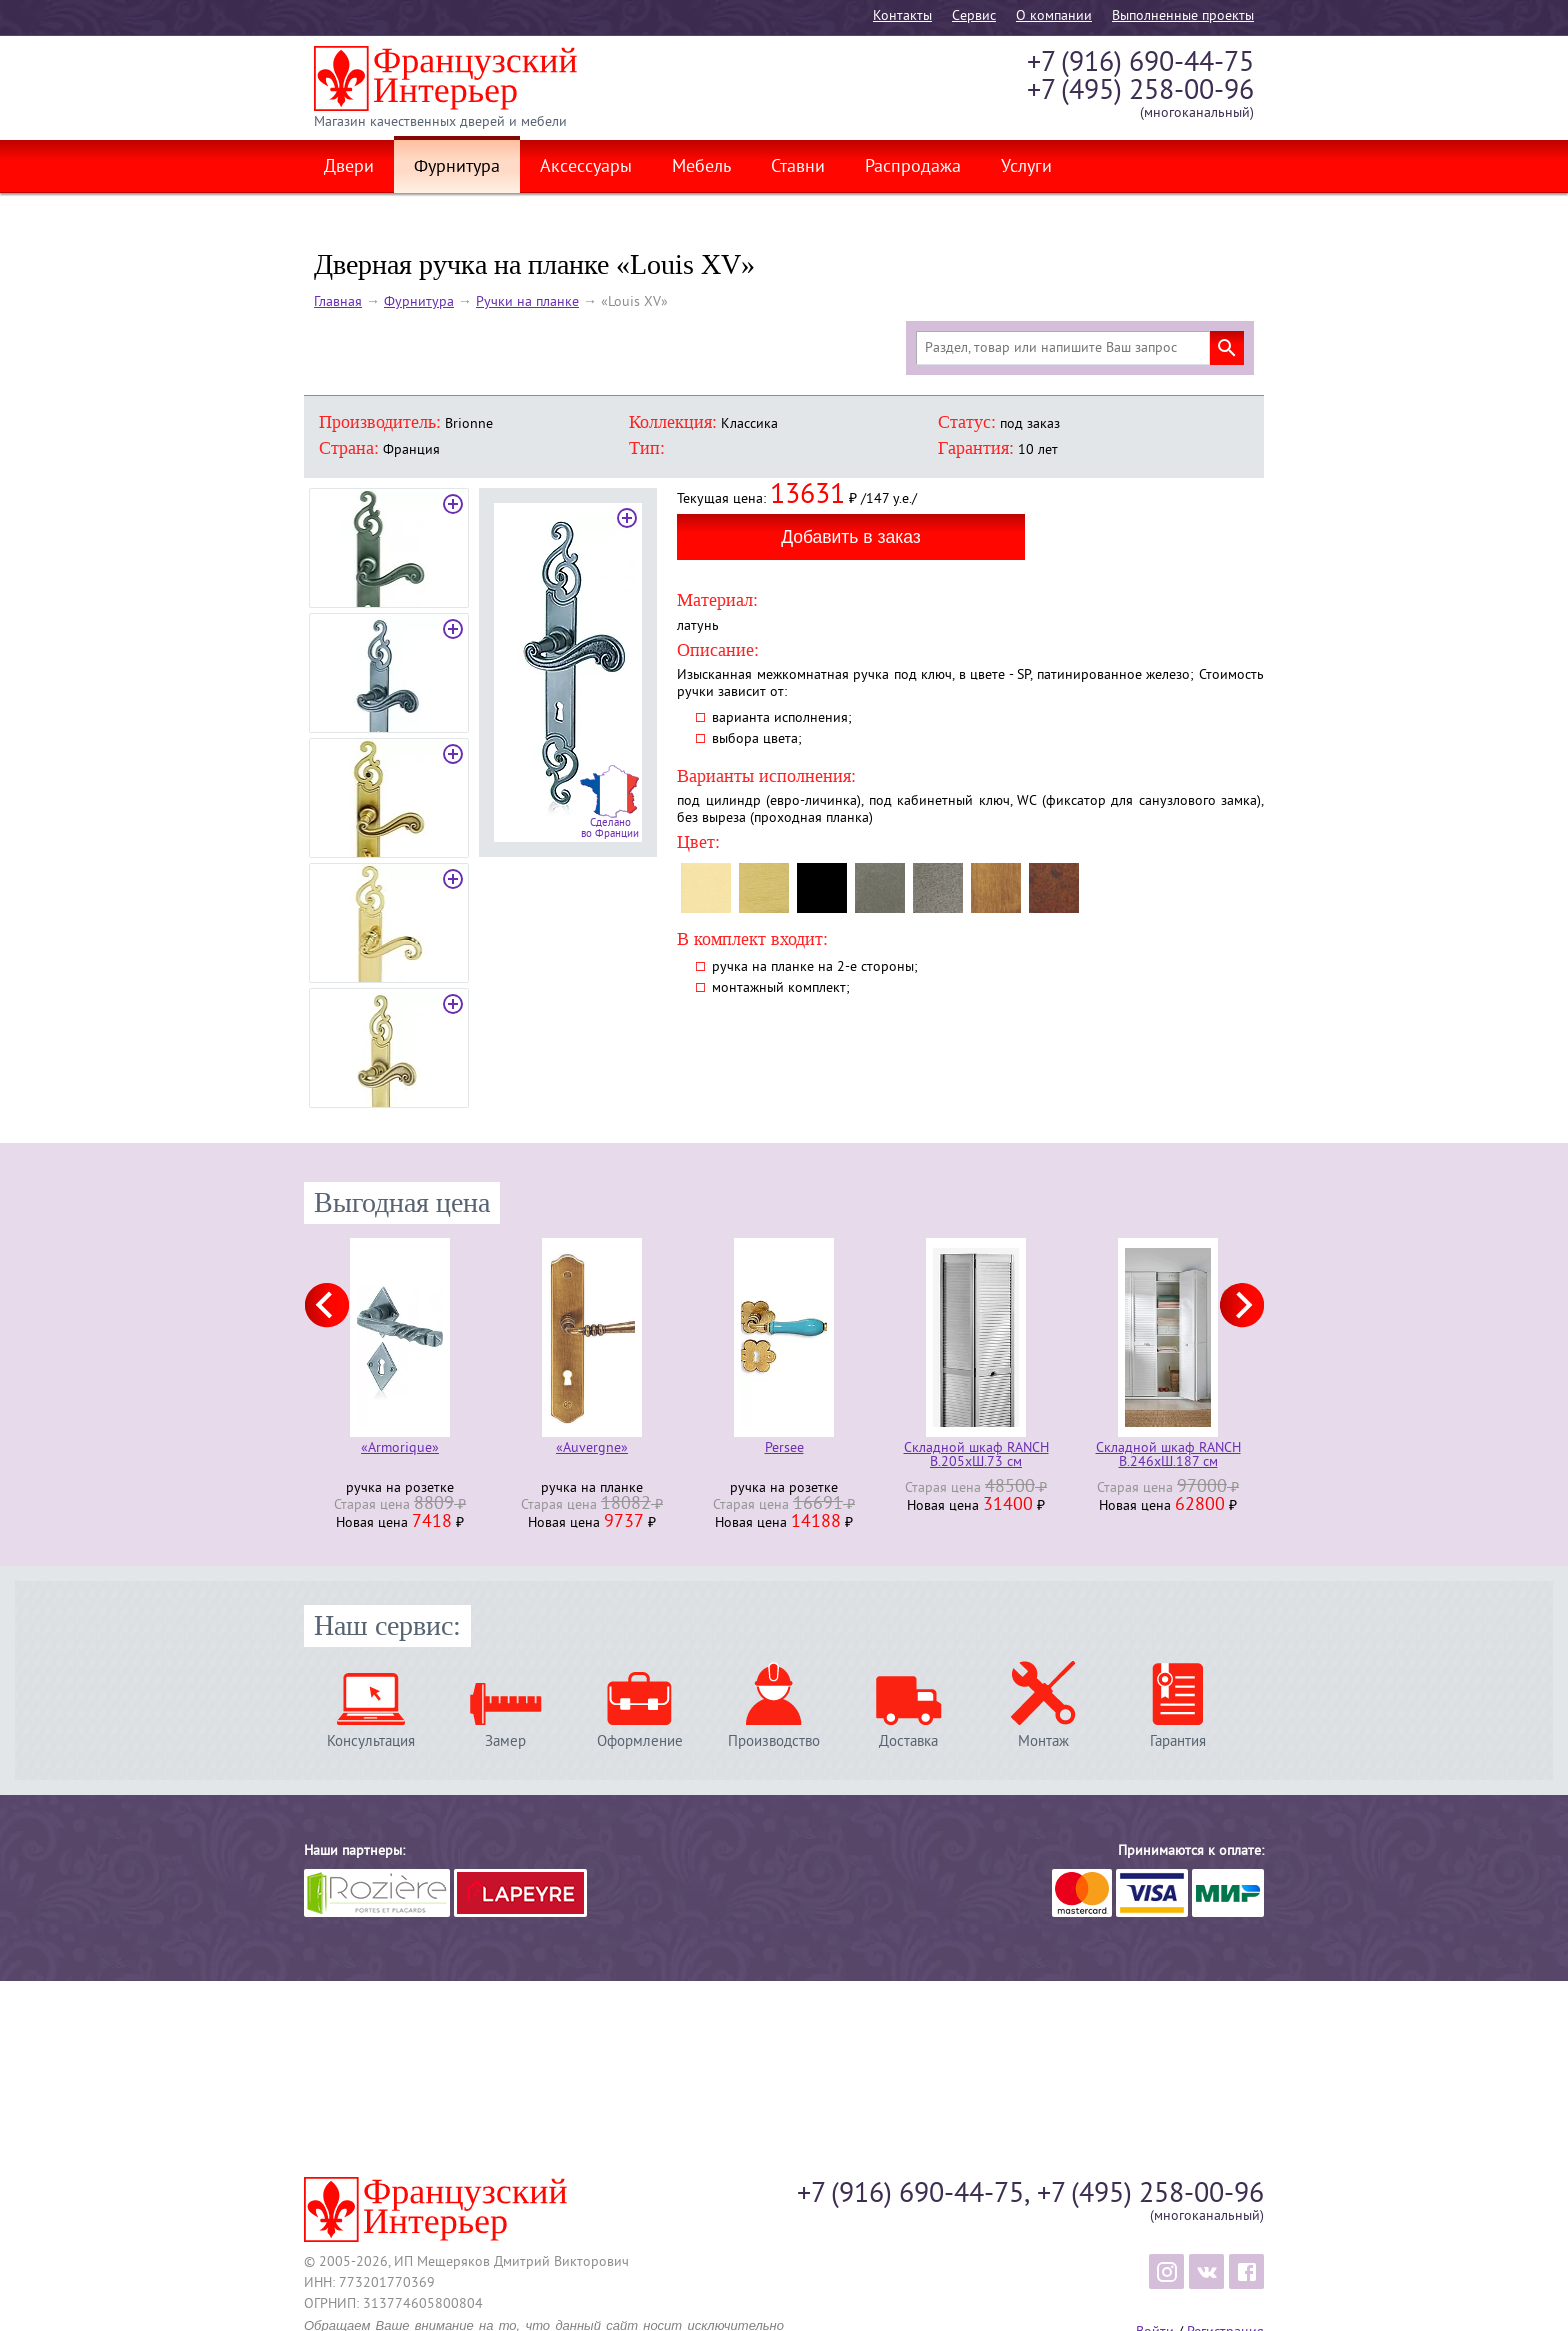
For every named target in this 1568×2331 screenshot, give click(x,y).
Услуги (1026, 168)
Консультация (371, 1741)
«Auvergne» (592, 1449)
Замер (505, 1741)
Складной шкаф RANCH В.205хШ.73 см (976, 1456)
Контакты (902, 16)
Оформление (640, 1741)
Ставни (798, 168)
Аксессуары (586, 168)
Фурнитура (457, 168)
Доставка (908, 1741)
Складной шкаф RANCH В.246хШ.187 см (1168, 1456)
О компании (1054, 16)
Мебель (701, 168)
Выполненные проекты (1183, 16)
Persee (784, 1449)
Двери (349, 168)
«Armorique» (400, 1449)
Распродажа (913, 168)
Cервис (974, 16)
